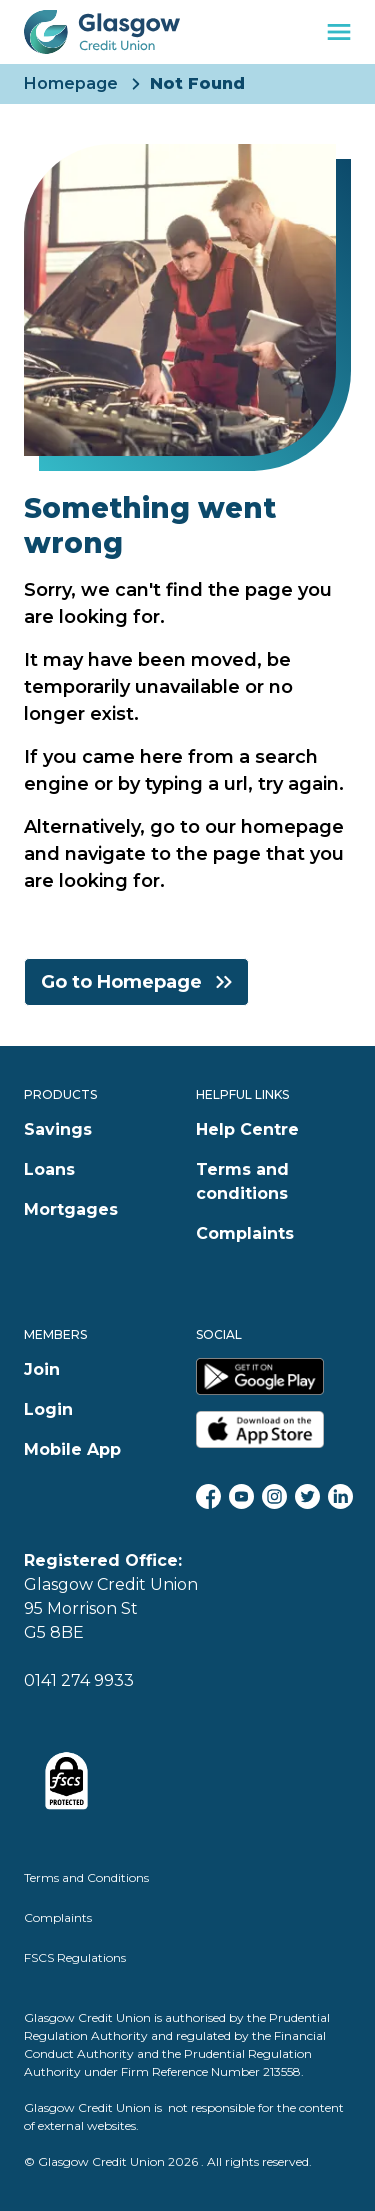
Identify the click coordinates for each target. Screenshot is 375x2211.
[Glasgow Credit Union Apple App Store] (274, 1429)
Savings (58, 1129)
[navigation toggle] (339, 32)
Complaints (245, 1233)
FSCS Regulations (75, 1957)
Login (48, 1409)
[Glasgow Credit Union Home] (102, 32)
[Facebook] (208, 1496)
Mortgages (71, 1209)
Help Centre (247, 1129)
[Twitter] (307, 1496)
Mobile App (72, 1449)
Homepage (71, 84)
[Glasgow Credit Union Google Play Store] (274, 1376)
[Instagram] (274, 1496)
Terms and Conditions (86, 1877)
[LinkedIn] (340, 1496)
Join (42, 1369)
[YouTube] (241, 1496)
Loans (49, 1169)
